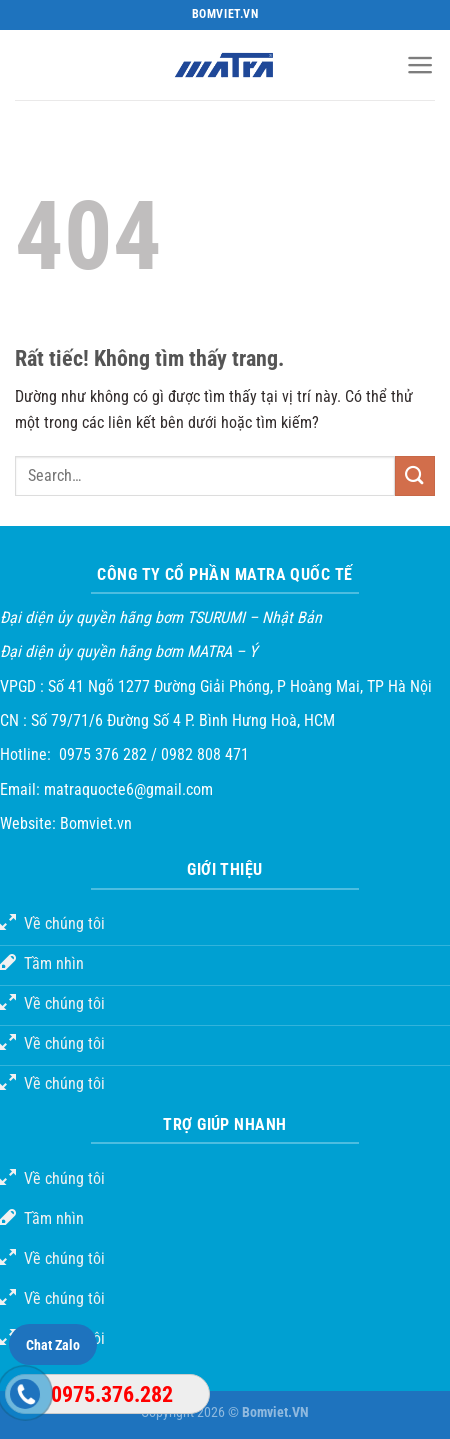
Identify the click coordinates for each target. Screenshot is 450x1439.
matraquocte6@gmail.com (128, 789)
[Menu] (420, 65)
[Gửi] (415, 475)
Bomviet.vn (96, 823)
